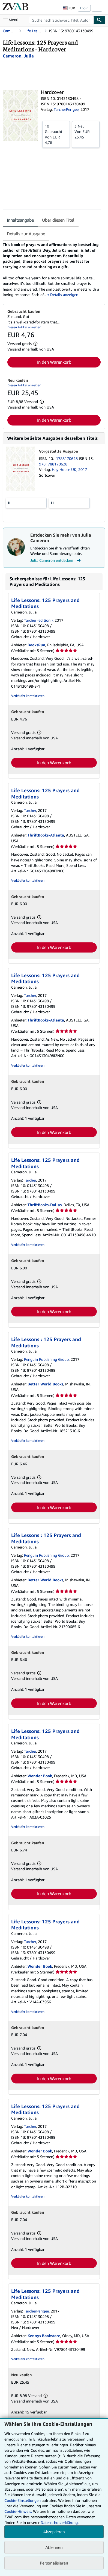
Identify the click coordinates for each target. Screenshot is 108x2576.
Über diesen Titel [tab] (58, 220)
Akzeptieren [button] (54, 2531)
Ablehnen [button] (53, 2547)
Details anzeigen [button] (64, 294)
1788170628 (67, 458)
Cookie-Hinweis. (18, 2511)
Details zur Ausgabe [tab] (26, 233)
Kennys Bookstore (44, 2335)
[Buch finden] (99, 20)
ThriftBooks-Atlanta (46, 835)
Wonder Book (40, 1775)
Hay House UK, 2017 (69, 469)
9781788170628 (53, 464)
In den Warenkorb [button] (54, 362)
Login (84, 8)
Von (56, 134)
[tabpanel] (52, 269)
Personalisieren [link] (54, 2562)
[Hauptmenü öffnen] (12, 20)
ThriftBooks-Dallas (45, 1204)
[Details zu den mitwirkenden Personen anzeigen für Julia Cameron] (18, 56)
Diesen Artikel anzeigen (24, 327)
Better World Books (45, 1384)
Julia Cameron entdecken (56, 560)
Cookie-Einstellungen (22, 2500)
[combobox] (61, 20)
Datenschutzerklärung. (60, 2522)
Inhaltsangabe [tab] (20, 220)
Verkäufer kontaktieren (27, 696)
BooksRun (36, 644)
